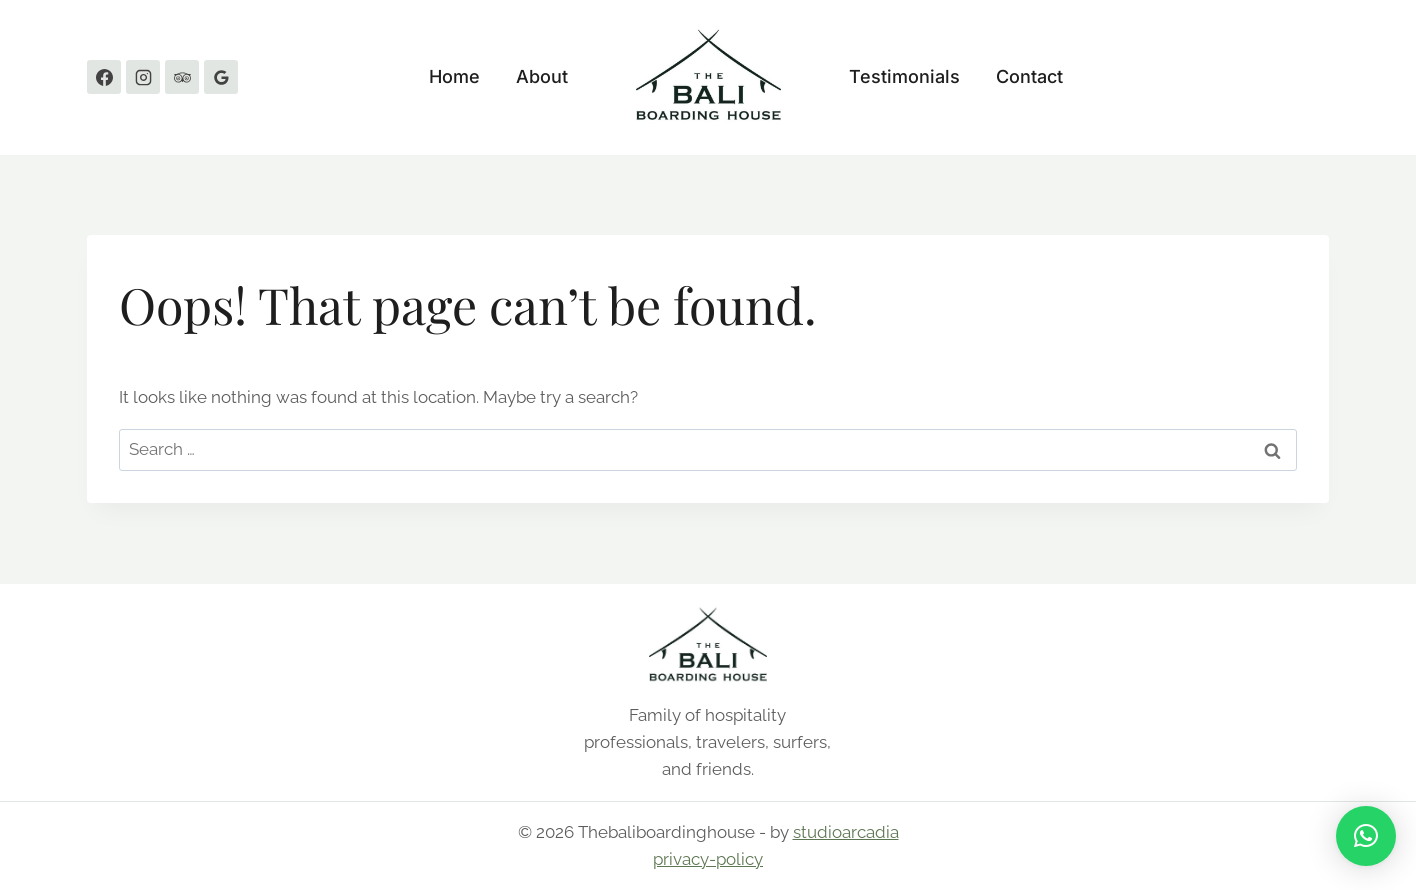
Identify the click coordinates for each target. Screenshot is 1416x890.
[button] (1366, 836)
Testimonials (904, 76)
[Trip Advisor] (182, 77)
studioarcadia (846, 832)
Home (454, 76)
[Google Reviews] (221, 77)
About (542, 76)
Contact (1029, 76)
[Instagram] (143, 77)
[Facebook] (104, 77)
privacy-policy (708, 859)
